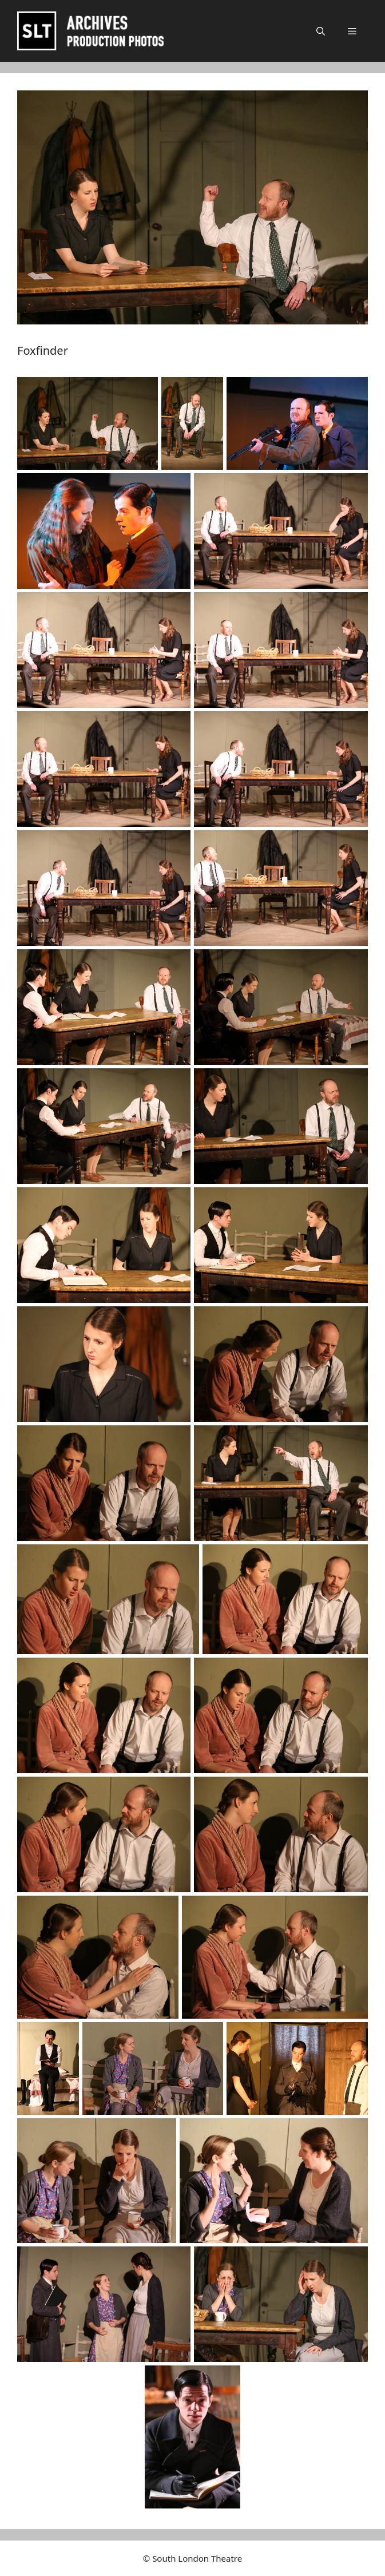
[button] (320, 31)
